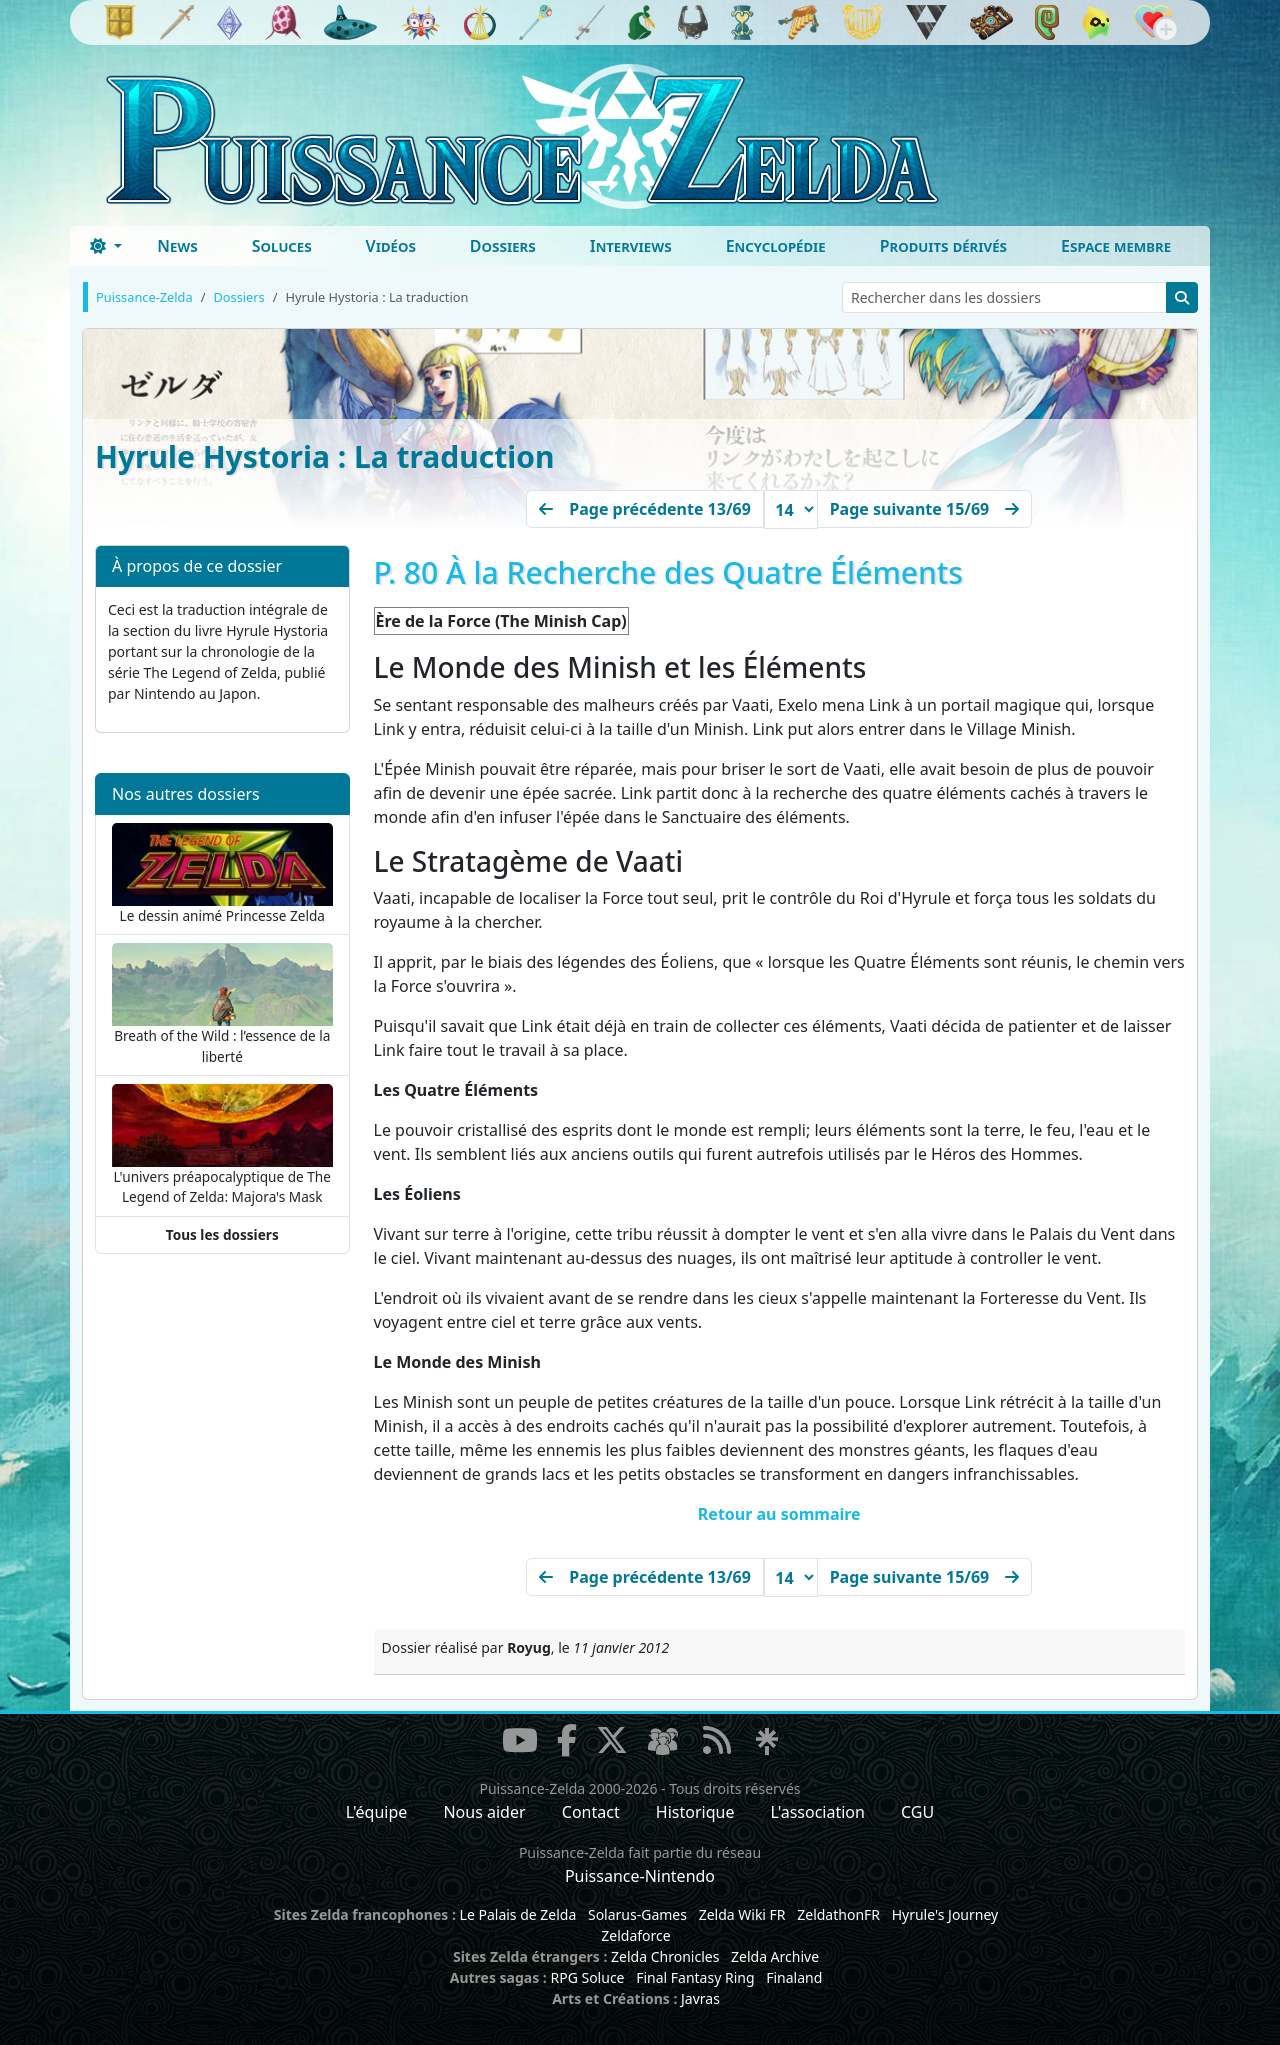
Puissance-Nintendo (640, 1876)
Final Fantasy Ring (695, 1977)
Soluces (282, 246)
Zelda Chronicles (665, 1956)
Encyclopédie (776, 246)
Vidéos (391, 246)
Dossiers (503, 246)
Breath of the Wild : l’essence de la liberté (222, 1004)
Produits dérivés (943, 246)
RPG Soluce (587, 1977)
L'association (818, 1812)
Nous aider (484, 1812)
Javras (700, 1998)
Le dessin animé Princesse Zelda (222, 874)
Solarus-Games (637, 1914)
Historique (695, 1812)
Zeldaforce (635, 1935)
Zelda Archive (775, 1956)
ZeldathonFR (838, 1914)
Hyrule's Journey (945, 1914)
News (177, 246)
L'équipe (377, 1812)
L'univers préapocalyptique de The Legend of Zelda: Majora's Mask (222, 1145)
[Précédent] (645, 509)
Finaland (794, 1977)
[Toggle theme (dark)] (106, 246)
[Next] (925, 509)
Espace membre (1116, 246)
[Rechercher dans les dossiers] (1004, 297)
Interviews (631, 246)
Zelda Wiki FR (742, 1914)
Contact (591, 1812)
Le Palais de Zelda (518, 1914)
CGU (917, 1812)
